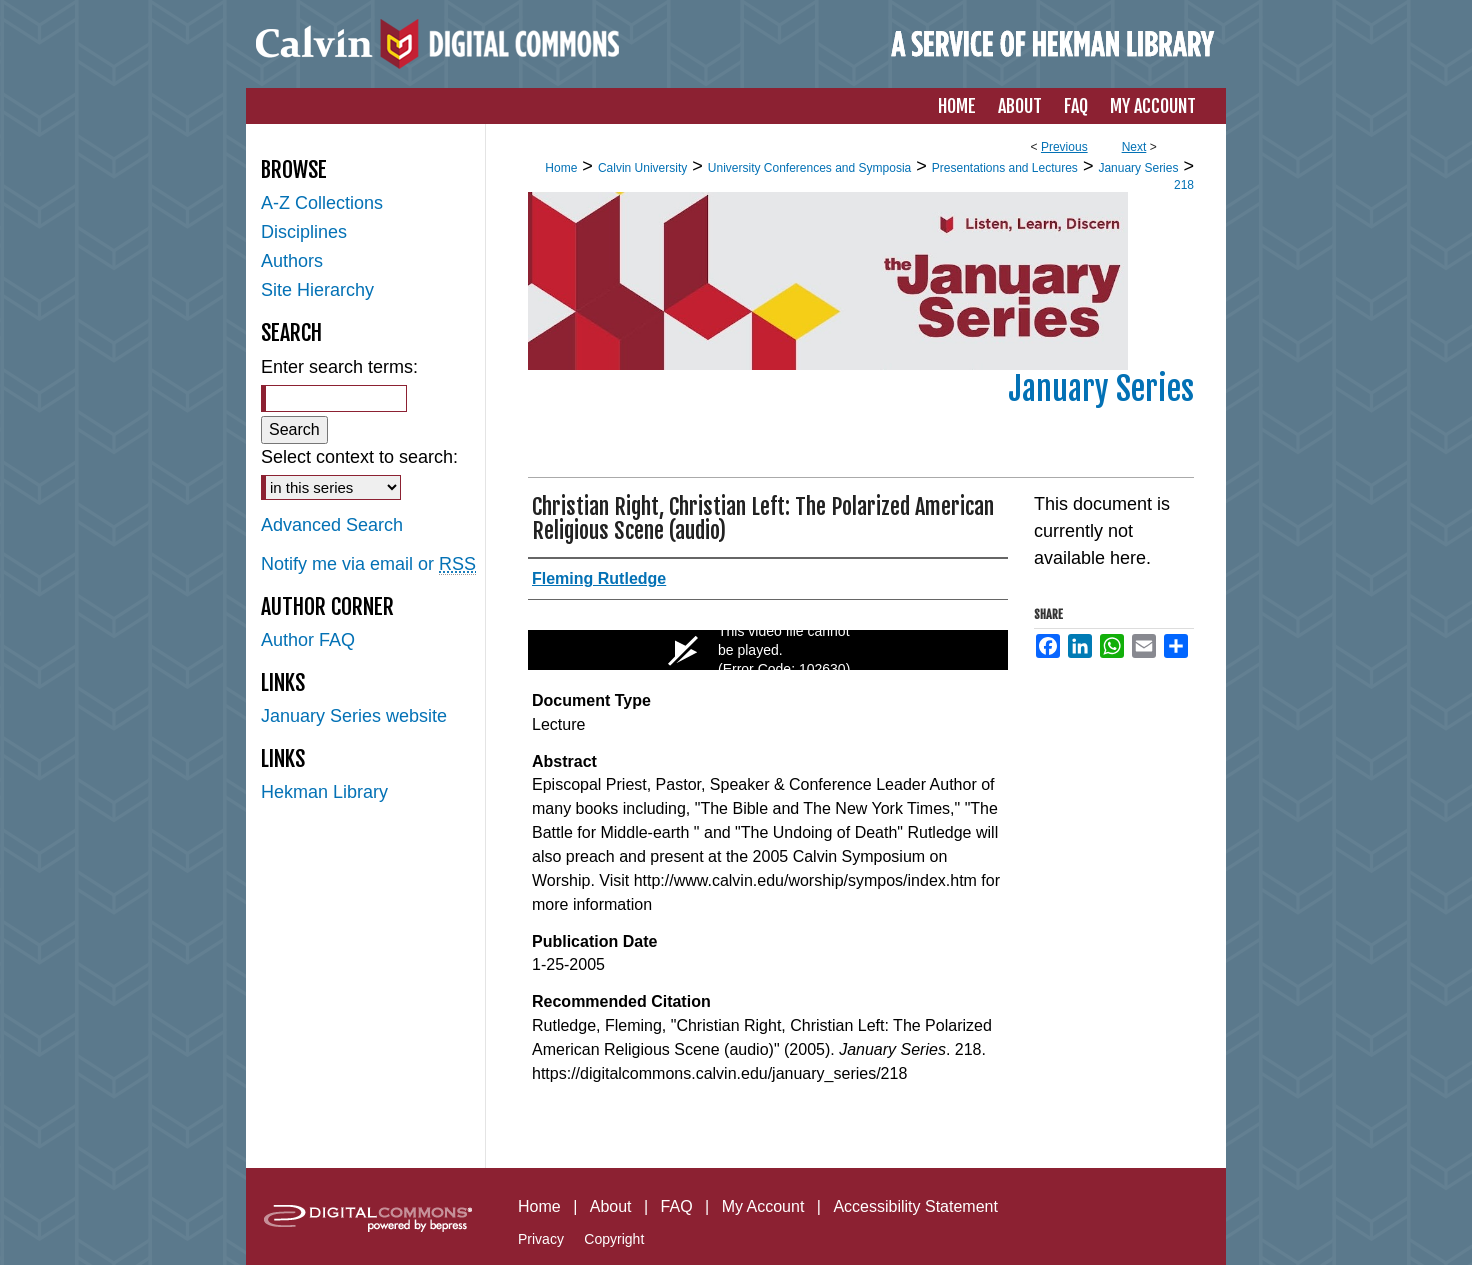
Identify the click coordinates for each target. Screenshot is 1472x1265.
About (611, 1206)
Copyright (614, 1239)
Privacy (541, 1239)
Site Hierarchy (317, 290)
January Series (1138, 168)
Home (561, 168)
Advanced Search (332, 525)
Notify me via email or (368, 564)
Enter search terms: (339, 367)
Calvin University (642, 168)
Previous (1064, 147)
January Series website (354, 716)
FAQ (677, 1206)
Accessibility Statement (915, 1206)
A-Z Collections (322, 203)
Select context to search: (359, 457)
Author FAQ (308, 640)
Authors (292, 261)
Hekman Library (324, 792)
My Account (763, 1206)
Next (1134, 147)
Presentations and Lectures (1005, 168)
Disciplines (304, 232)
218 (1184, 185)
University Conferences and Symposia (809, 168)
